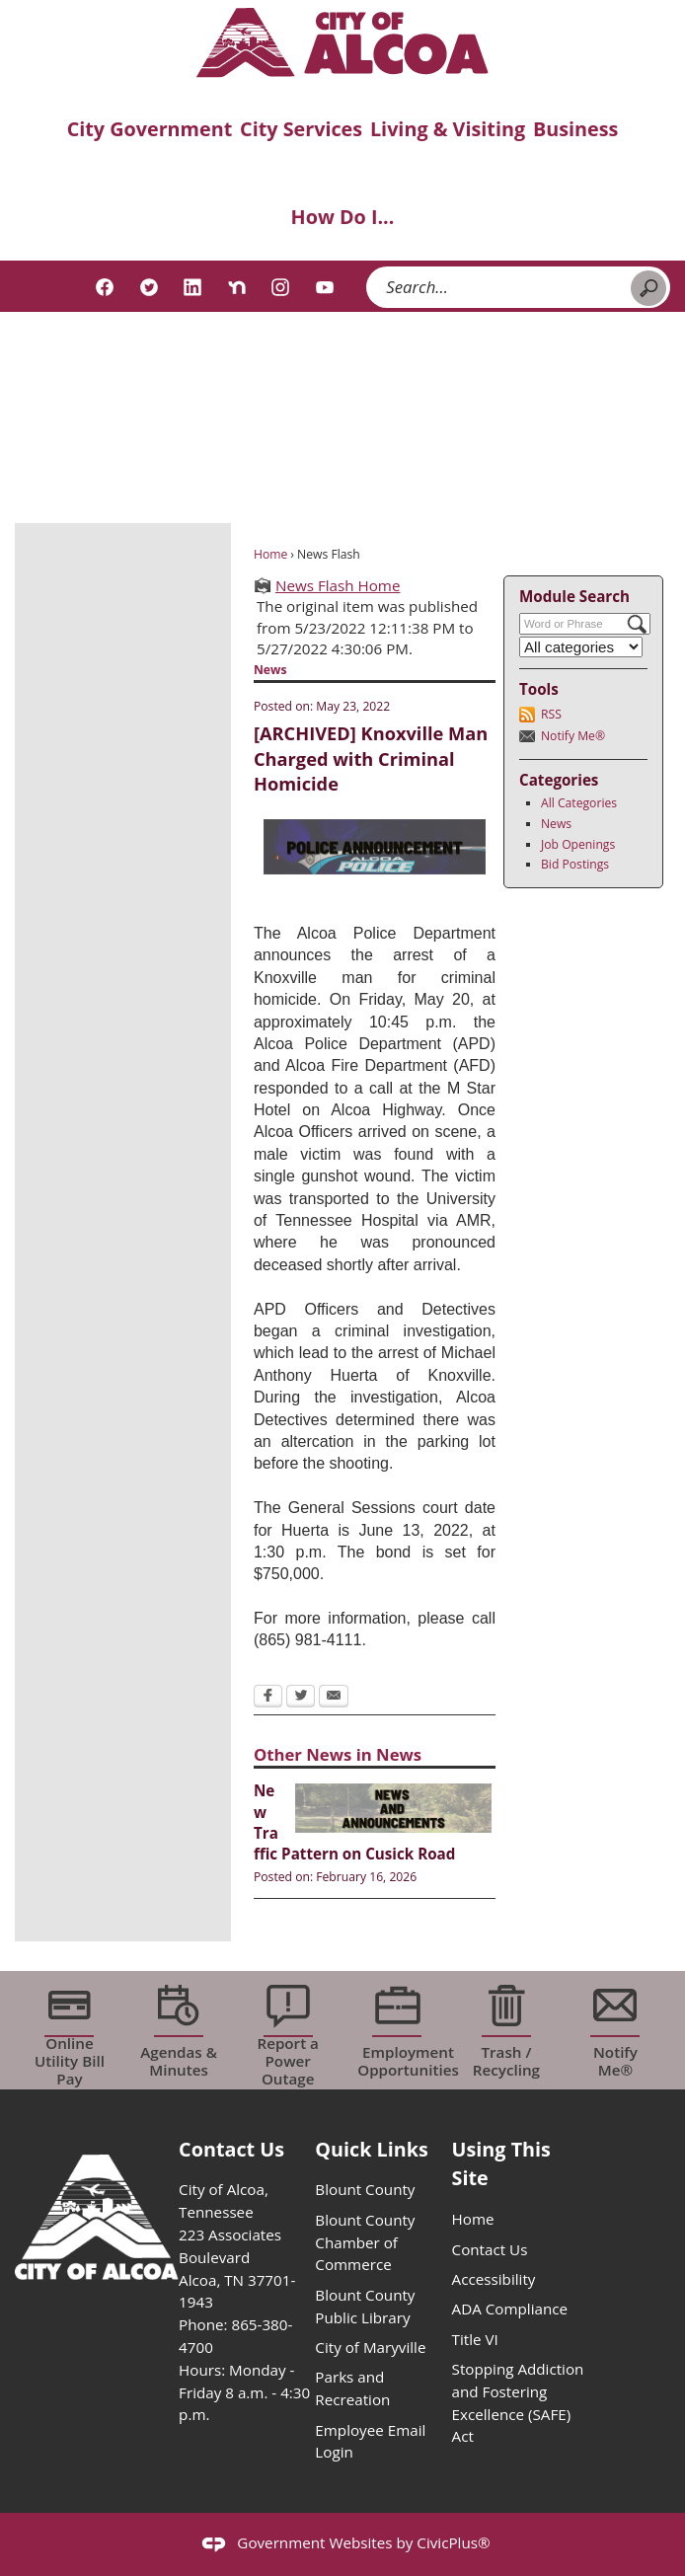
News (556, 823)
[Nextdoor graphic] (237, 287)
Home (270, 554)
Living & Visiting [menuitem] (447, 128)
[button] (648, 288)
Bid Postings (575, 864)
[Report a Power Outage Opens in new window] (287, 2030)
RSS (551, 714)
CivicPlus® (453, 2542)
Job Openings (578, 844)
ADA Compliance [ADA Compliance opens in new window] (510, 2308)
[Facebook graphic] (104, 287)
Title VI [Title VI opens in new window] (475, 2339)
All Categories (579, 803)
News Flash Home (337, 585)
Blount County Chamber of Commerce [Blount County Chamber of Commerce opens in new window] (365, 2242)
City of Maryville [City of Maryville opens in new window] (370, 2347)
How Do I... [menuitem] (343, 216)
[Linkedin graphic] (192, 287)
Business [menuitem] (575, 128)
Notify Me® (573, 735)
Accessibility (494, 2279)
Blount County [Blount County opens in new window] (365, 2189)
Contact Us (490, 2249)
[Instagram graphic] (280, 287)
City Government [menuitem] (150, 128)
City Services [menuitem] (301, 128)
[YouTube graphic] (324, 287)
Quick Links (371, 2149)
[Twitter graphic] (149, 287)
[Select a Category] (581, 647)
